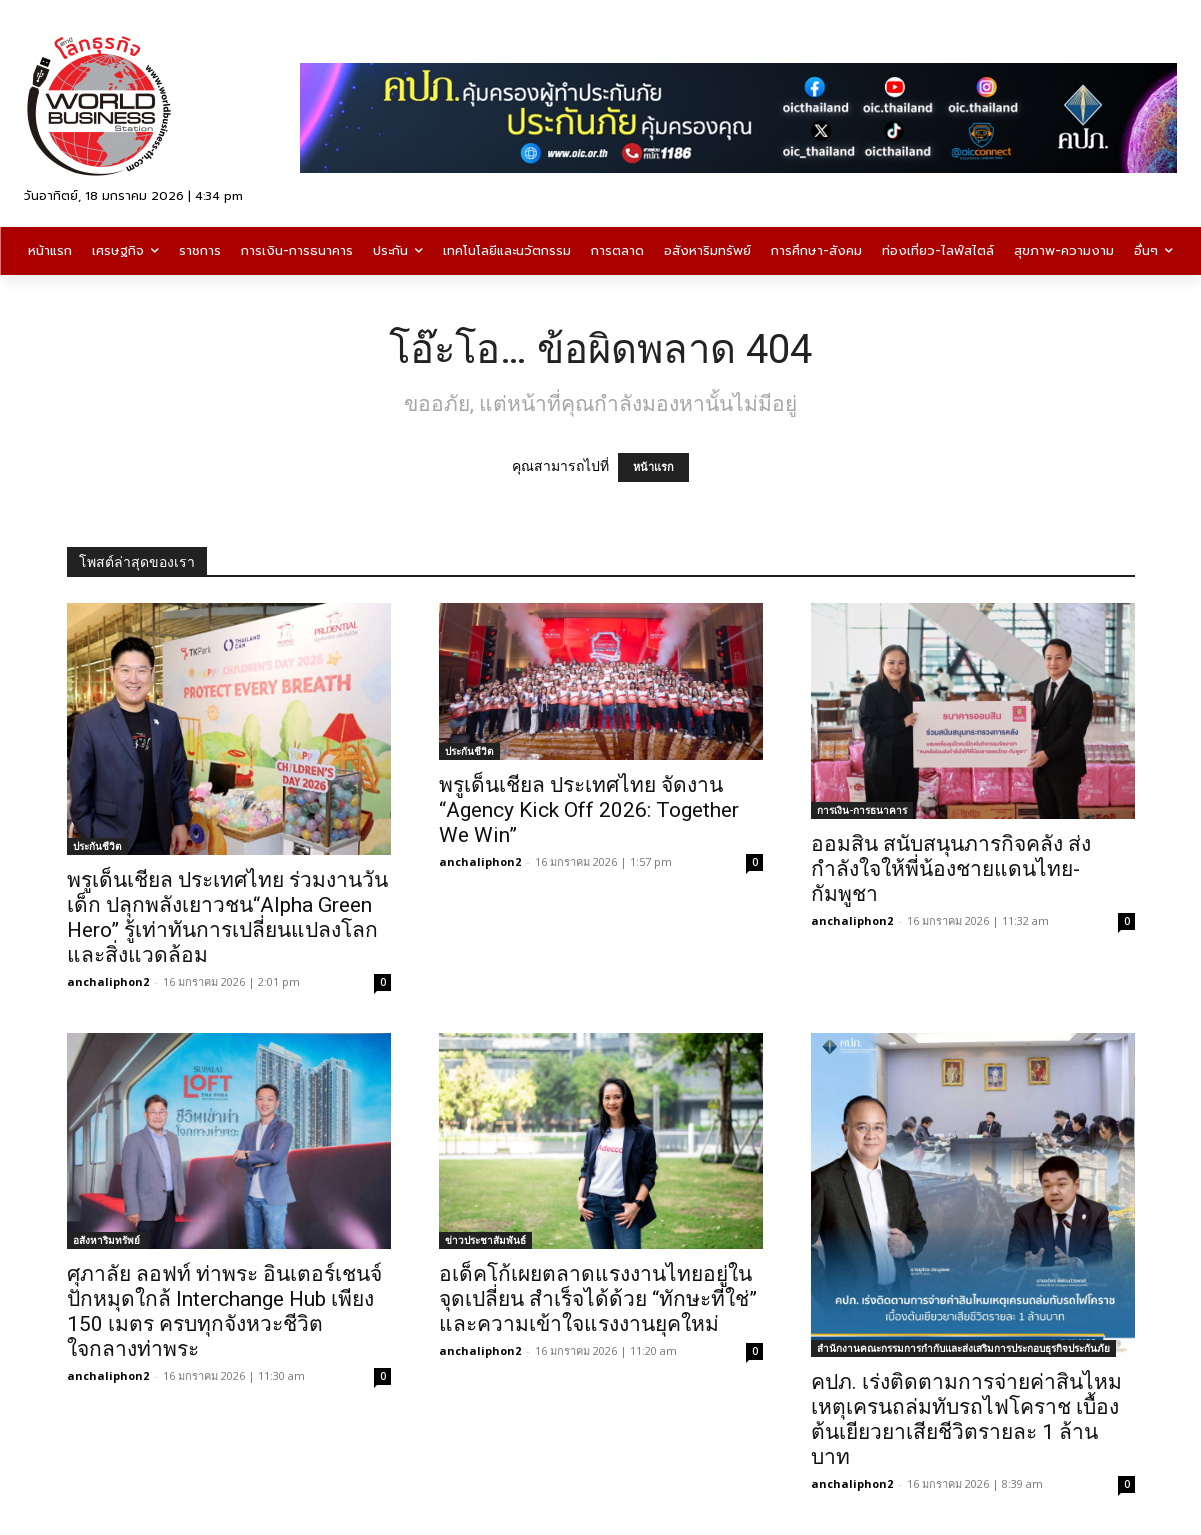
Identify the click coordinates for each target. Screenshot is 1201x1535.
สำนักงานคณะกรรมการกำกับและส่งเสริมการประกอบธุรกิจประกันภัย (963, 1348)
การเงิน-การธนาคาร (862, 810)
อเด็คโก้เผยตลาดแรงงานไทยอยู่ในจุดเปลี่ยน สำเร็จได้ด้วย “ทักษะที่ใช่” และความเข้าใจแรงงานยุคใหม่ (598, 1299)
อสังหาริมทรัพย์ (106, 1240)
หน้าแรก (653, 467)
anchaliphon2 (108, 981)
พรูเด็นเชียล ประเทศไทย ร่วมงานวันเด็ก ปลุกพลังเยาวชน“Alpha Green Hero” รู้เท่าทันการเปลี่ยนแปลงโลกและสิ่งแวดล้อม (227, 917)
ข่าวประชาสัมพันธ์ (485, 1240)
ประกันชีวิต (97, 846)
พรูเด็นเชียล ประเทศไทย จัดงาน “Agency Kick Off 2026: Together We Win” (589, 810)
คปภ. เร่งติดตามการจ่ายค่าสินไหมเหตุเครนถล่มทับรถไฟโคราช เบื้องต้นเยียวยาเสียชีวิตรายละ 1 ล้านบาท (966, 1419)
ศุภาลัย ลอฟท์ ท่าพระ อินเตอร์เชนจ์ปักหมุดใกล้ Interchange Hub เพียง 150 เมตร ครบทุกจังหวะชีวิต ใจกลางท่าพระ (224, 1311)
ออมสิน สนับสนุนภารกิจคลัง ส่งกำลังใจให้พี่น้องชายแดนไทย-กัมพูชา (951, 869)
